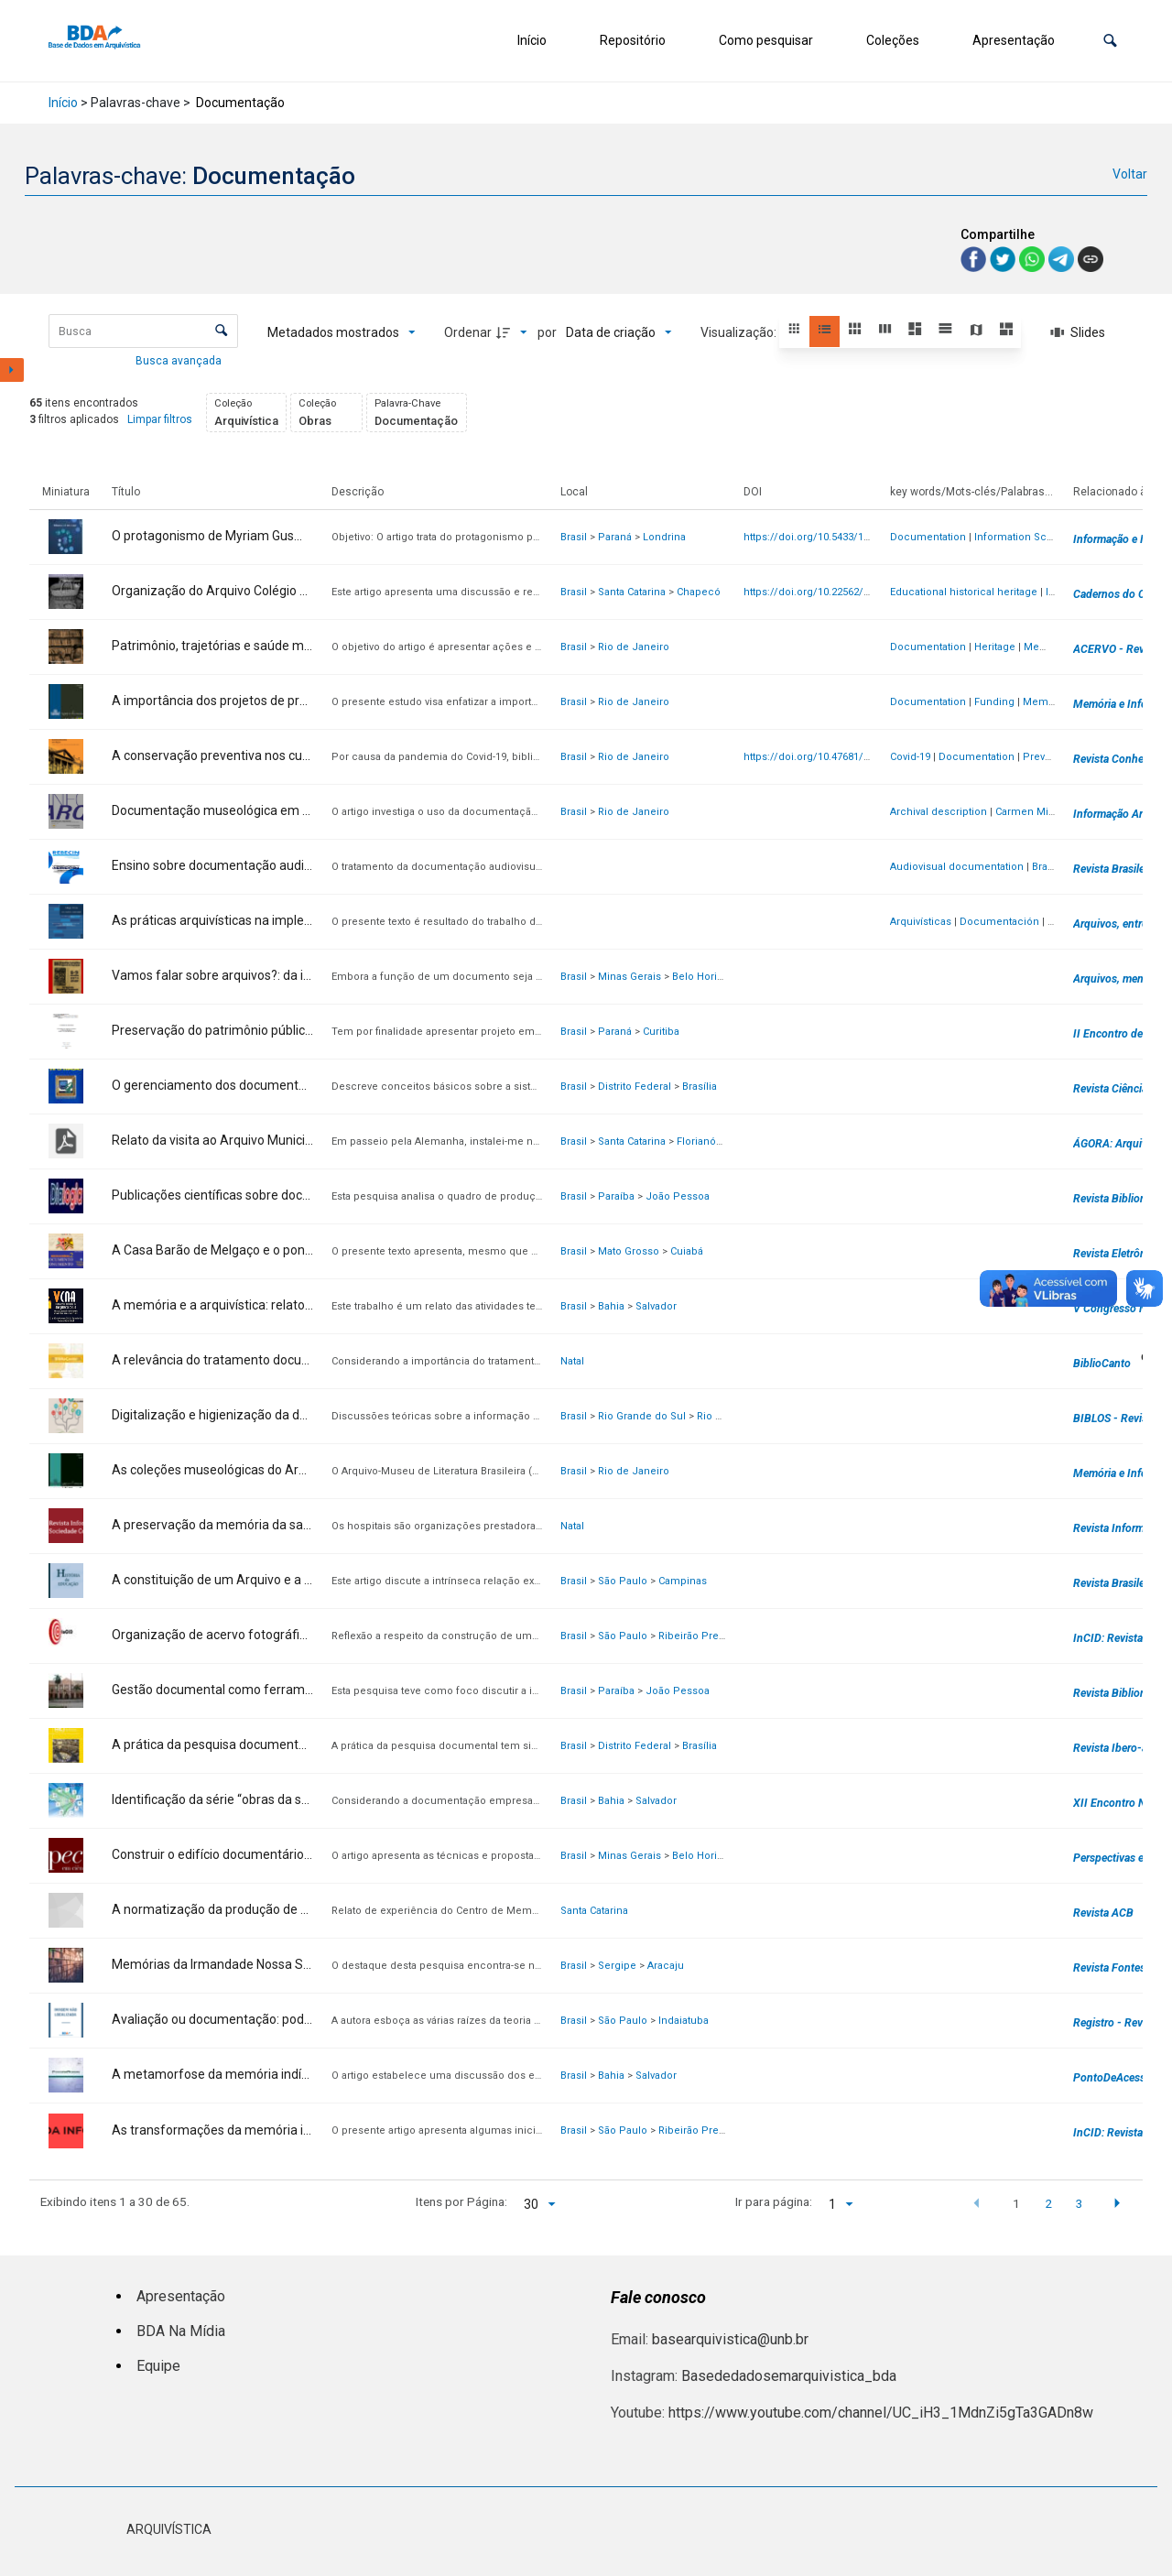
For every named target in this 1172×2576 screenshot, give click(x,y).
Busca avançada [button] (180, 360)
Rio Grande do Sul (642, 1416)
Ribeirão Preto (693, 1636)
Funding (994, 702)
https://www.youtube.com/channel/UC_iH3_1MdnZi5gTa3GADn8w (880, 2412)
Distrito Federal (634, 1086)
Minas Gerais (629, 977)
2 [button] (1048, 2203)
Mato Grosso (628, 1251)
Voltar (1129, 174)
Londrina (664, 537)
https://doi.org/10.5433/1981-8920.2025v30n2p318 (861, 537)
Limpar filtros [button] (159, 419)
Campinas (682, 1581)
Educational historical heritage (963, 592)
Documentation (928, 537)
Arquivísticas (920, 922)
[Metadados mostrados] (341, 332)
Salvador (656, 1306)
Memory (1044, 647)
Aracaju (665, 1966)
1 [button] (1016, 2203)
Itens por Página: (461, 2201)
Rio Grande (724, 1416)
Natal (572, 1361)
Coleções (892, 40)
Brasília (699, 1086)
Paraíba (616, 1196)
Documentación (999, 922)
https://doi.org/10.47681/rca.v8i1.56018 (836, 757)
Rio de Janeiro (633, 647)
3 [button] (1079, 2203)
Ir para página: (773, 2201)
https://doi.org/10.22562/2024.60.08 (828, 592)
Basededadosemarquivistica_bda (788, 2376)
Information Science (1024, 537)
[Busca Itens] (143, 331)
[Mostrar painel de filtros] (12, 370)
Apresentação (1013, 40)
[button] (1110, 41)
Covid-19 (910, 757)
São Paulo (622, 1581)
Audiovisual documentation (957, 867)
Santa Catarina (632, 592)
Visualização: (739, 332)
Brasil (573, 537)
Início (532, 40)
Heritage (994, 647)
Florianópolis (708, 1141)
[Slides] (1077, 332)
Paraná (615, 537)
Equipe (158, 2366)
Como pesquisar (766, 40)
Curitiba (661, 1032)
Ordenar (468, 332)
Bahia (611, 1306)
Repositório (633, 40)
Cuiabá (686, 1251)
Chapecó (699, 592)
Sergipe (617, 1966)
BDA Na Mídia (180, 2331)
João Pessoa (678, 1196)
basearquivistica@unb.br (730, 2339)
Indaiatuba (683, 2021)
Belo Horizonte (708, 977)
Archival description (938, 812)
